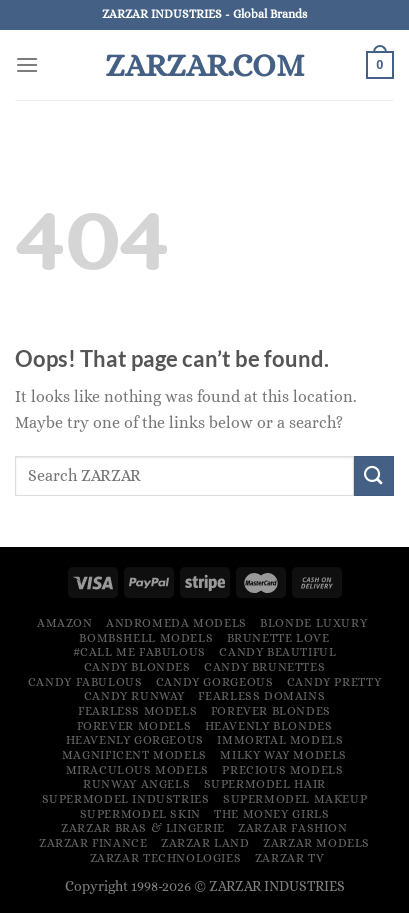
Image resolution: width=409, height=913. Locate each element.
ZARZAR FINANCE (93, 843)
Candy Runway (134, 696)
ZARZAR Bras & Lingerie (142, 828)
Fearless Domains (261, 696)
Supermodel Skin (140, 814)
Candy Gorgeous (215, 682)
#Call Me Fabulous (139, 652)
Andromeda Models (176, 623)
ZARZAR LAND (205, 843)
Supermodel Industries (126, 799)
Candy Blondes (137, 667)
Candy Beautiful (277, 652)
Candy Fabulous (85, 682)
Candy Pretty (334, 682)
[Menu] (27, 64)
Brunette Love (278, 638)
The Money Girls (271, 814)
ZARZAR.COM (204, 65)
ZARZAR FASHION (293, 828)
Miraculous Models (137, 770)
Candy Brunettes (264, 667)
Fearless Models (137, 711)
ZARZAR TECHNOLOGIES (166, 858)
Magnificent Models (134, 755)
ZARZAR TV (290, 858)
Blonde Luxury (313, 623)
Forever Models (134, 726)
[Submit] (374, 475)
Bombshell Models (146, 638)
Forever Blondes (271, 711)
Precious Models (282, 770)
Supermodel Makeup (295, 799)
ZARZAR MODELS (316, 843)
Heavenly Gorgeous (135, 740)
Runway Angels (136, 784)
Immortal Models (280, 740)
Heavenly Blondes (269, 726)
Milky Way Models (283, 755)
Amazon (65, 623)
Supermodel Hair (265, 784)
